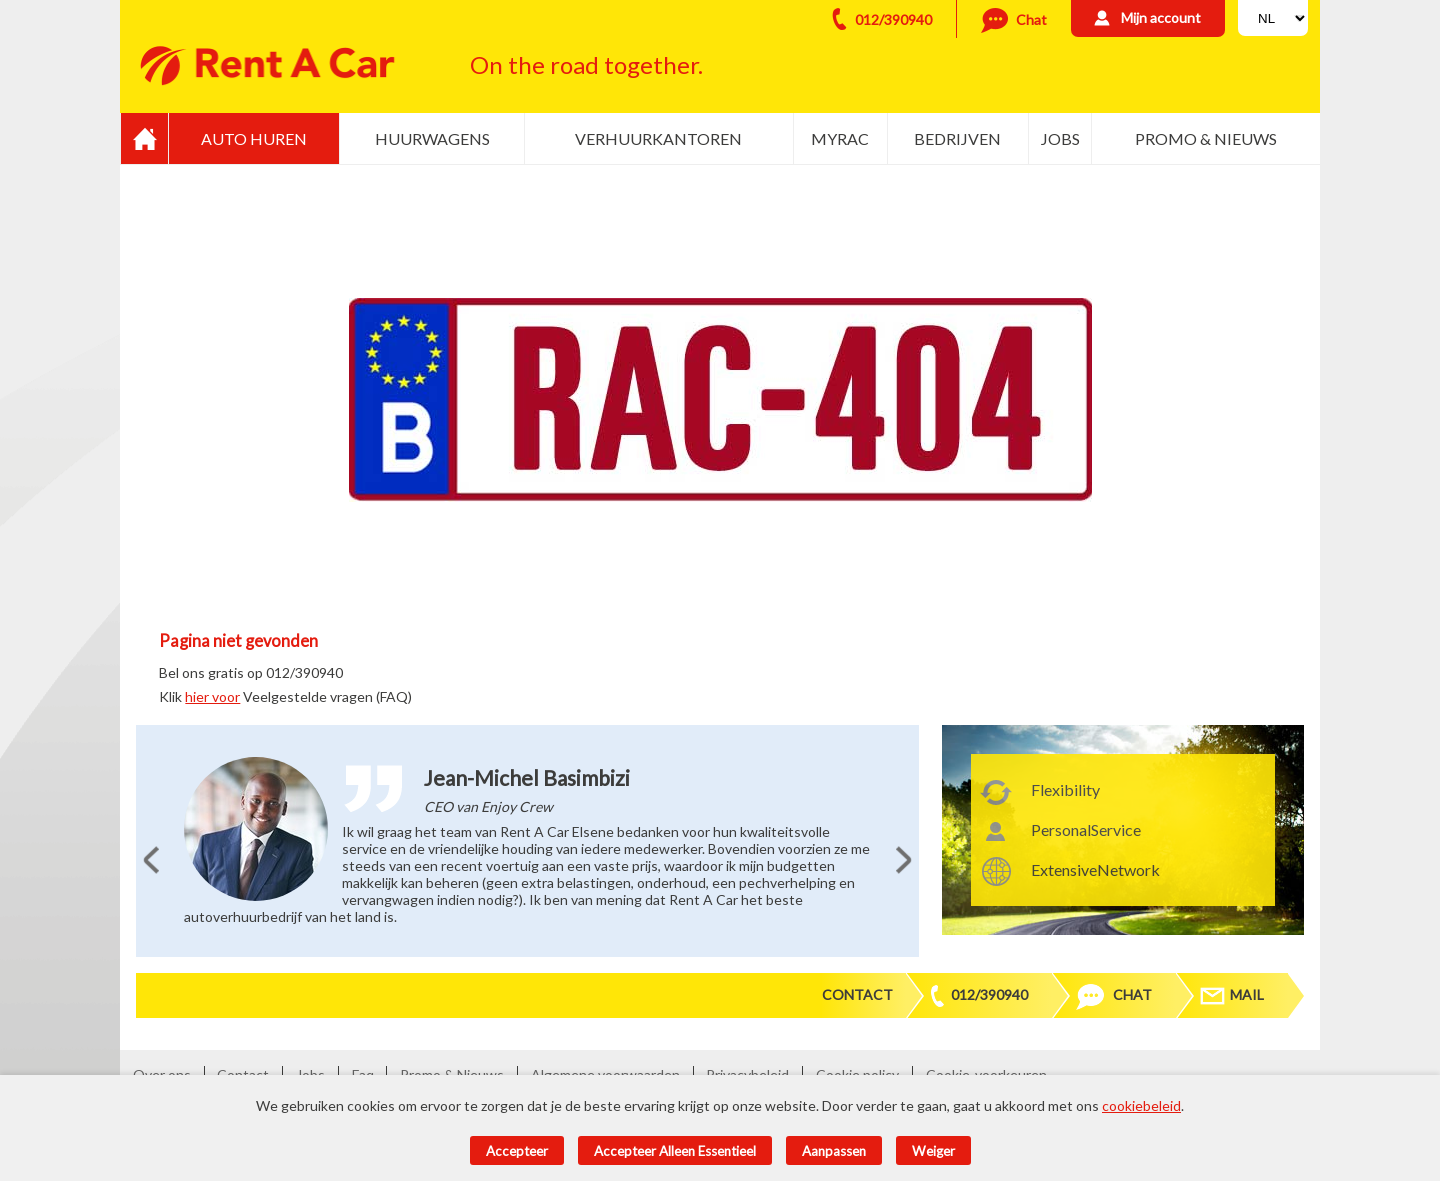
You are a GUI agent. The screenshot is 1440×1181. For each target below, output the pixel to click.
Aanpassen (834, 1151)
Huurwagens (432, 138)
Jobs (1060, 138)
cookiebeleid (1141, 1105)
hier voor (212, 696)
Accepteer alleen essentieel (675, 1151)
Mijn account (1161, 17)
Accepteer (517, 1151)
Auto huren (254, 138)
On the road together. (586, 64)
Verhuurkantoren (658, 138)
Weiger (933, 1151)
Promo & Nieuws (1206, 138)
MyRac (840, 138)
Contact (857, 994)
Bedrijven (957, 138)
